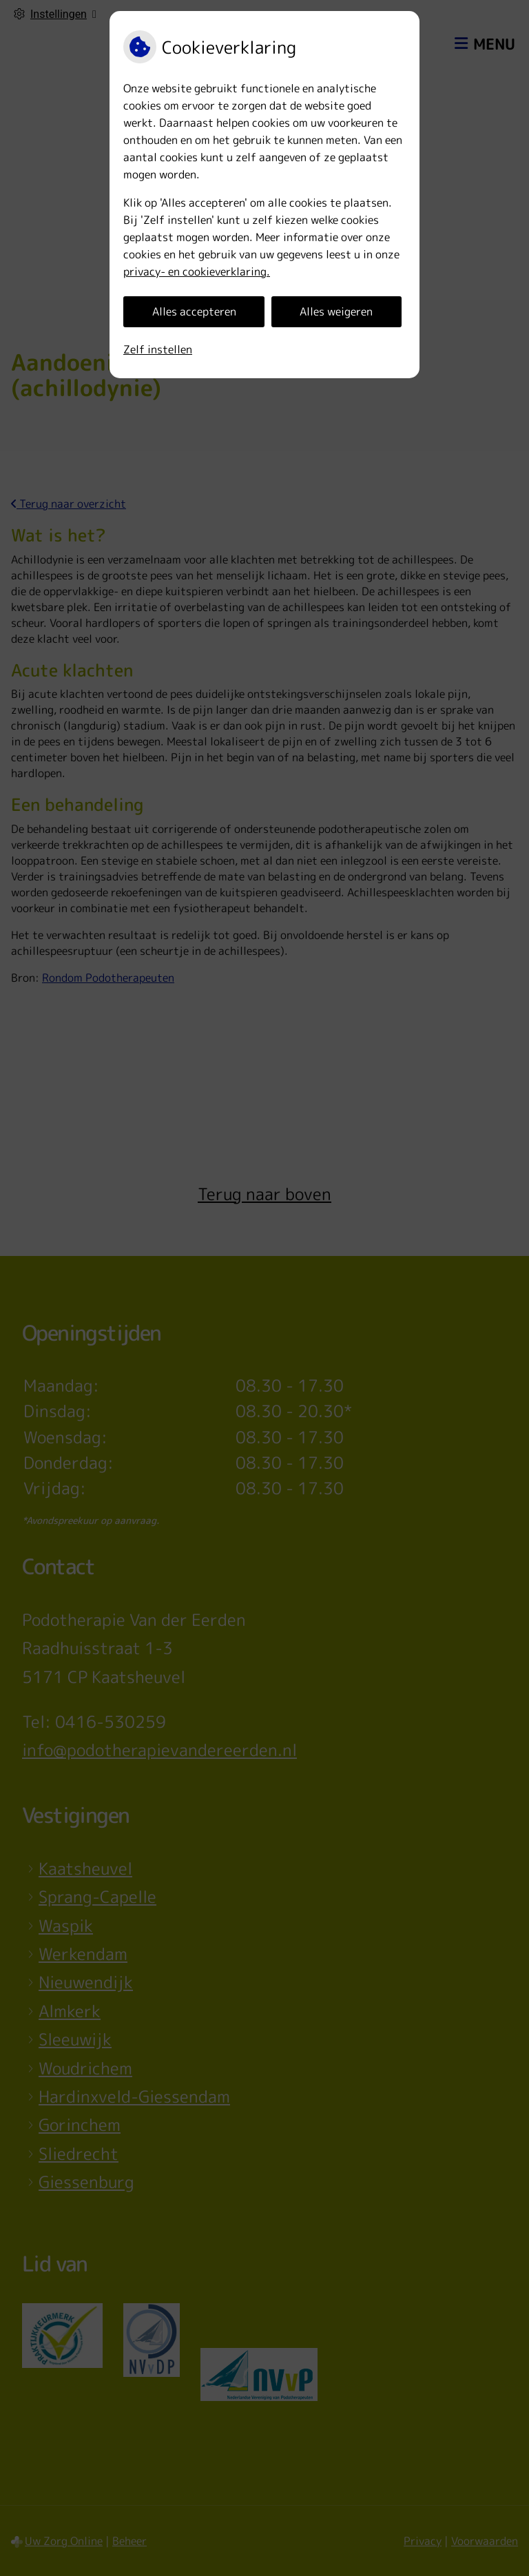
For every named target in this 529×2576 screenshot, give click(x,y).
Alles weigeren (336, 311)
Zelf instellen (157, 349)
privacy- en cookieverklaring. (196, 271)
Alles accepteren (194, 311)
